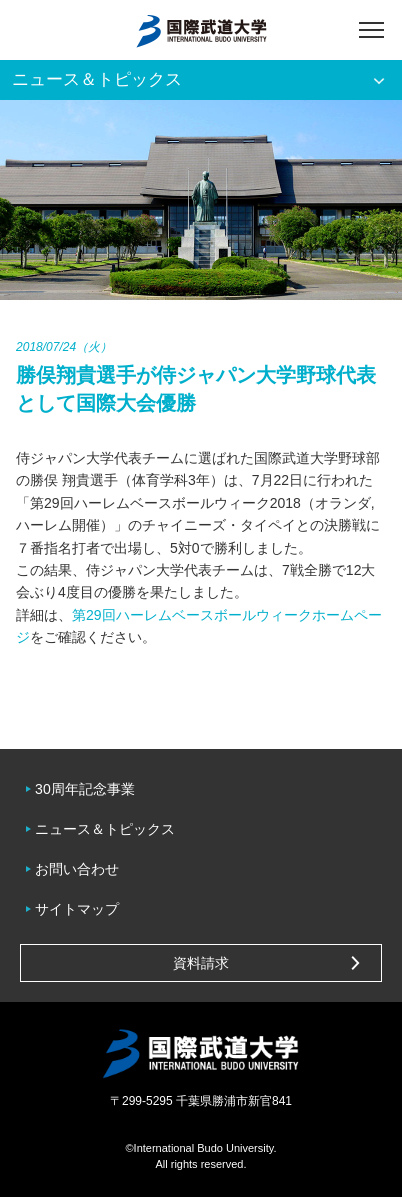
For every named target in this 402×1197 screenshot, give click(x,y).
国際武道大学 (201, 30)
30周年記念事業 (85, 789)
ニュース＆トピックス (105, 829)
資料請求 (201, 963)
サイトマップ (77, 909)
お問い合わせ (77, 869)
